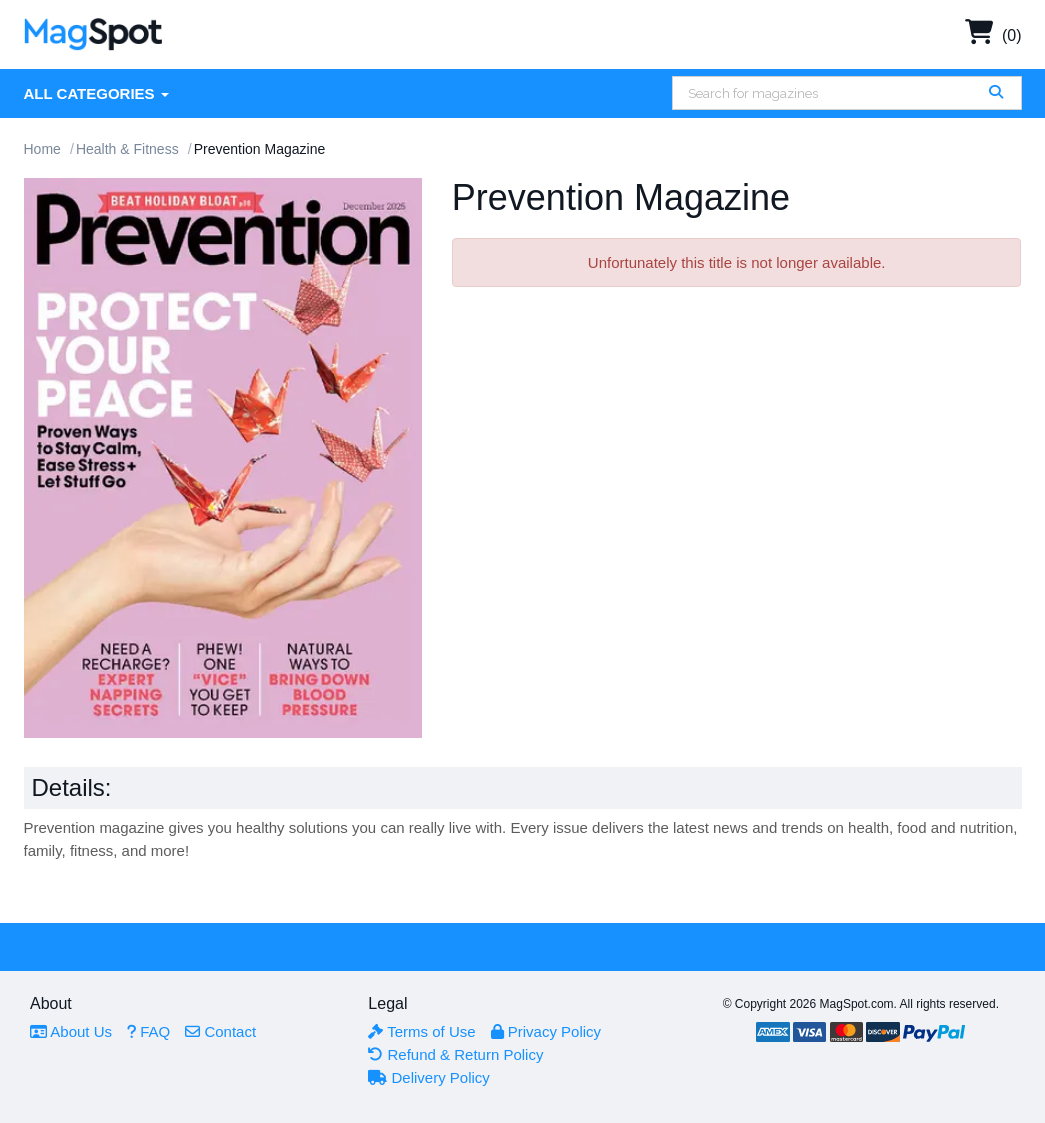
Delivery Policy (429, 1077)
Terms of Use (421, 1031)
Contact (220, 1031)
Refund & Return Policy (455, 1054)
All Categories (96, 93)
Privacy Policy (546, 1031)
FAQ (148, 1031)
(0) (993, 35)
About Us (71, 1031)
